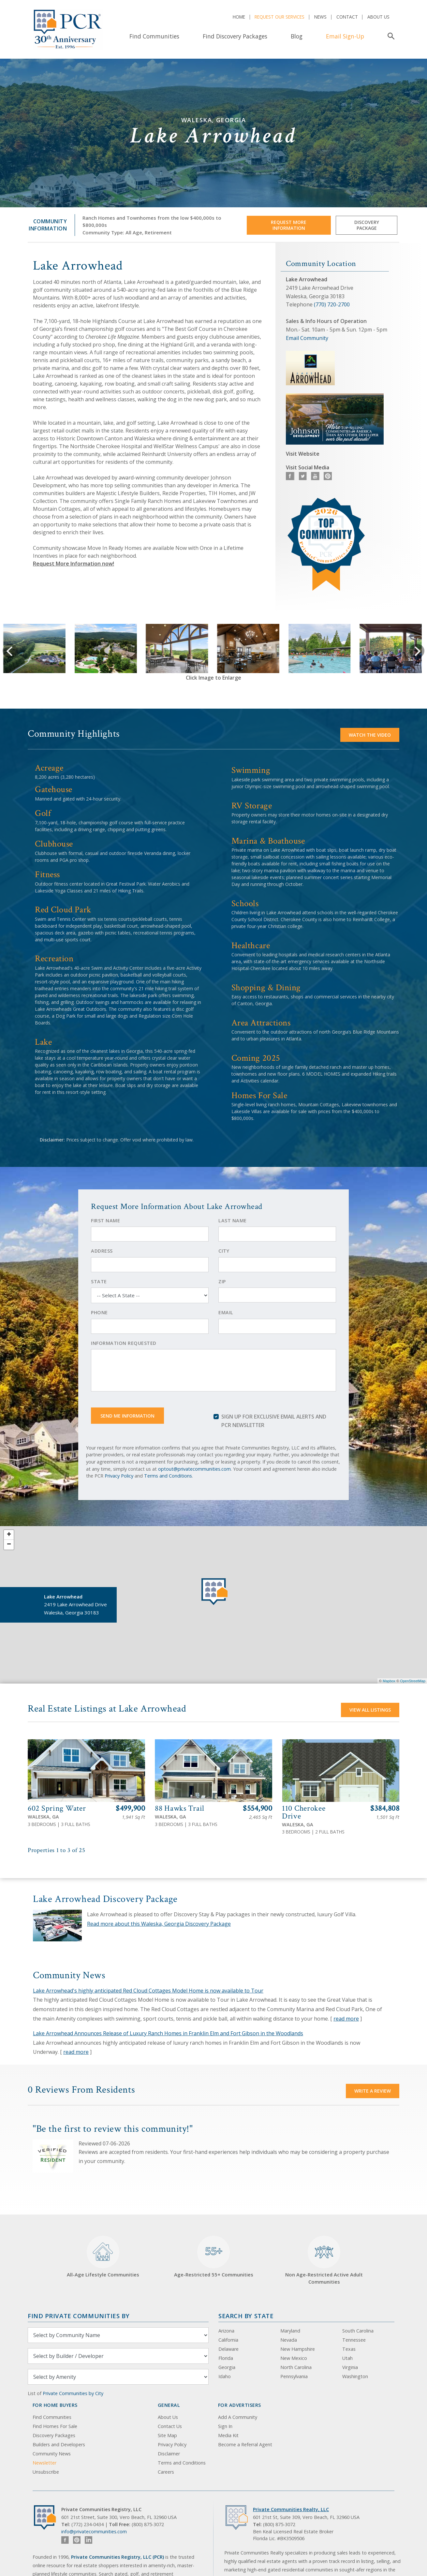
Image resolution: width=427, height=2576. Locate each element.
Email (225, 1312)
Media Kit (228, 2435)
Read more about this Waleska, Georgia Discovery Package (159, 1923)
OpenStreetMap (412, 1681)
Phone (99, 1312)
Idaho (224, 2376)
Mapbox (389, 1681)
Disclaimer (169, 2454)
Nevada (288, 2340)
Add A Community (237, 2417)
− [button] (9, 1545)
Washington (355, 2376)
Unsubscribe (46, 2472)
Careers (166, 2472)
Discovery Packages (54, 2435)
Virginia (350, 2367)
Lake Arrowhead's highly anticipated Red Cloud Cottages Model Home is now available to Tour (148, 1990)
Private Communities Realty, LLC (291, 2509)
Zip (222, 1281)
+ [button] (9, 1535)
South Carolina (358, 2331)
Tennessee (354, 2340)
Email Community (307, 338)
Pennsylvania (294, 2376)
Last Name (232, 1220)
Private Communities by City (73, 2393)
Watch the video (370, 735)
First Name (105, 1220)
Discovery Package (366, 225)
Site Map (167, 2435)
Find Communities (154, 36)
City (223, 1251)
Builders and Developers (59, 2444)
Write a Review (372, 2091)
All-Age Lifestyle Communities (103, 2257)
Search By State (245, 2316)
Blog (296, 36)
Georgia (226, 2367)
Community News (52, 2454)
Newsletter (44, 2463)
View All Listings (370, 1710)
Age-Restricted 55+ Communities (213, 2257)
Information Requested (123, 1343)
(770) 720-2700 (332, 304)
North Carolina (296, 2367)
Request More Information (288, 225)
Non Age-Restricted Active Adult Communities (324, 2260)
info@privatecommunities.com (94, 2531)
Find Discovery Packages (235, 36)
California (228, 2340)
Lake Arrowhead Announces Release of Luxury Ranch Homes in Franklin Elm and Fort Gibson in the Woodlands (168, 2033)
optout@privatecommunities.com (194, 1469)
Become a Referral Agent (245, 2444)
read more (346, 2018)
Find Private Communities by (78, 2316)
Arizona (226, 2331)
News (320, 17)
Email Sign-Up (345, 36)
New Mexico (293, 2358)
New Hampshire (297, 2349)
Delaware (228, 2349)
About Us (378, 17)
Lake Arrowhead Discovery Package (105, 1899)
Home (239, 17)
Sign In (225, 2426)
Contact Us (170, 2426)
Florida (225, 2358)
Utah (347, 2358)
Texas (349, 2349)
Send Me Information (127, 1416)
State (99, 1281)
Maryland (290, 2331)
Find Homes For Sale (55, 2426)
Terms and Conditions (168, 1476)
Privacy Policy (119, 1476)
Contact (347, 17)
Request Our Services (279, 17)
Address (102, 1251)
